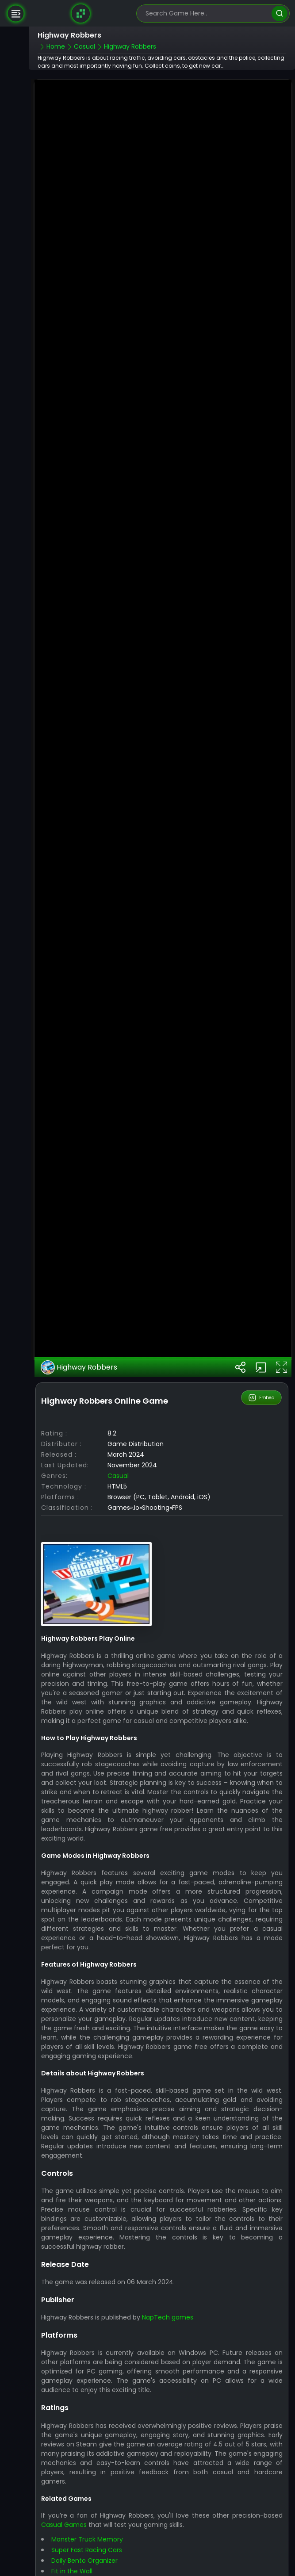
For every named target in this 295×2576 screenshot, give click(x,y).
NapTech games (167, 2272)
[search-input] (206, 13)
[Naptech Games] (81, 13)
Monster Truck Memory (87, 2494)
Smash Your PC (75, 2537)
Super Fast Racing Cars (86, 2505)
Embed (262, 1353)
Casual (118, 1430)
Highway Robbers (79, 1322)
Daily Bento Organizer (84, 2515)
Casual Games (64, 2480)
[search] (279, 13)
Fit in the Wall (71, 2526)
